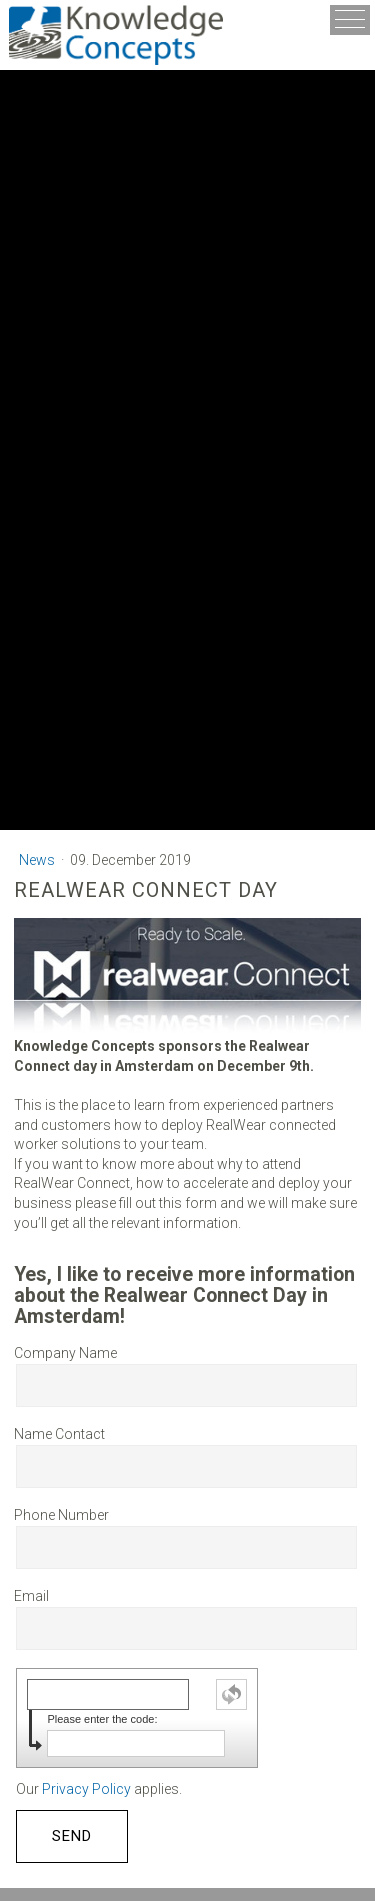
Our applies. (99, 1789)
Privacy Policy (86, 1789)
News (38, 860)
